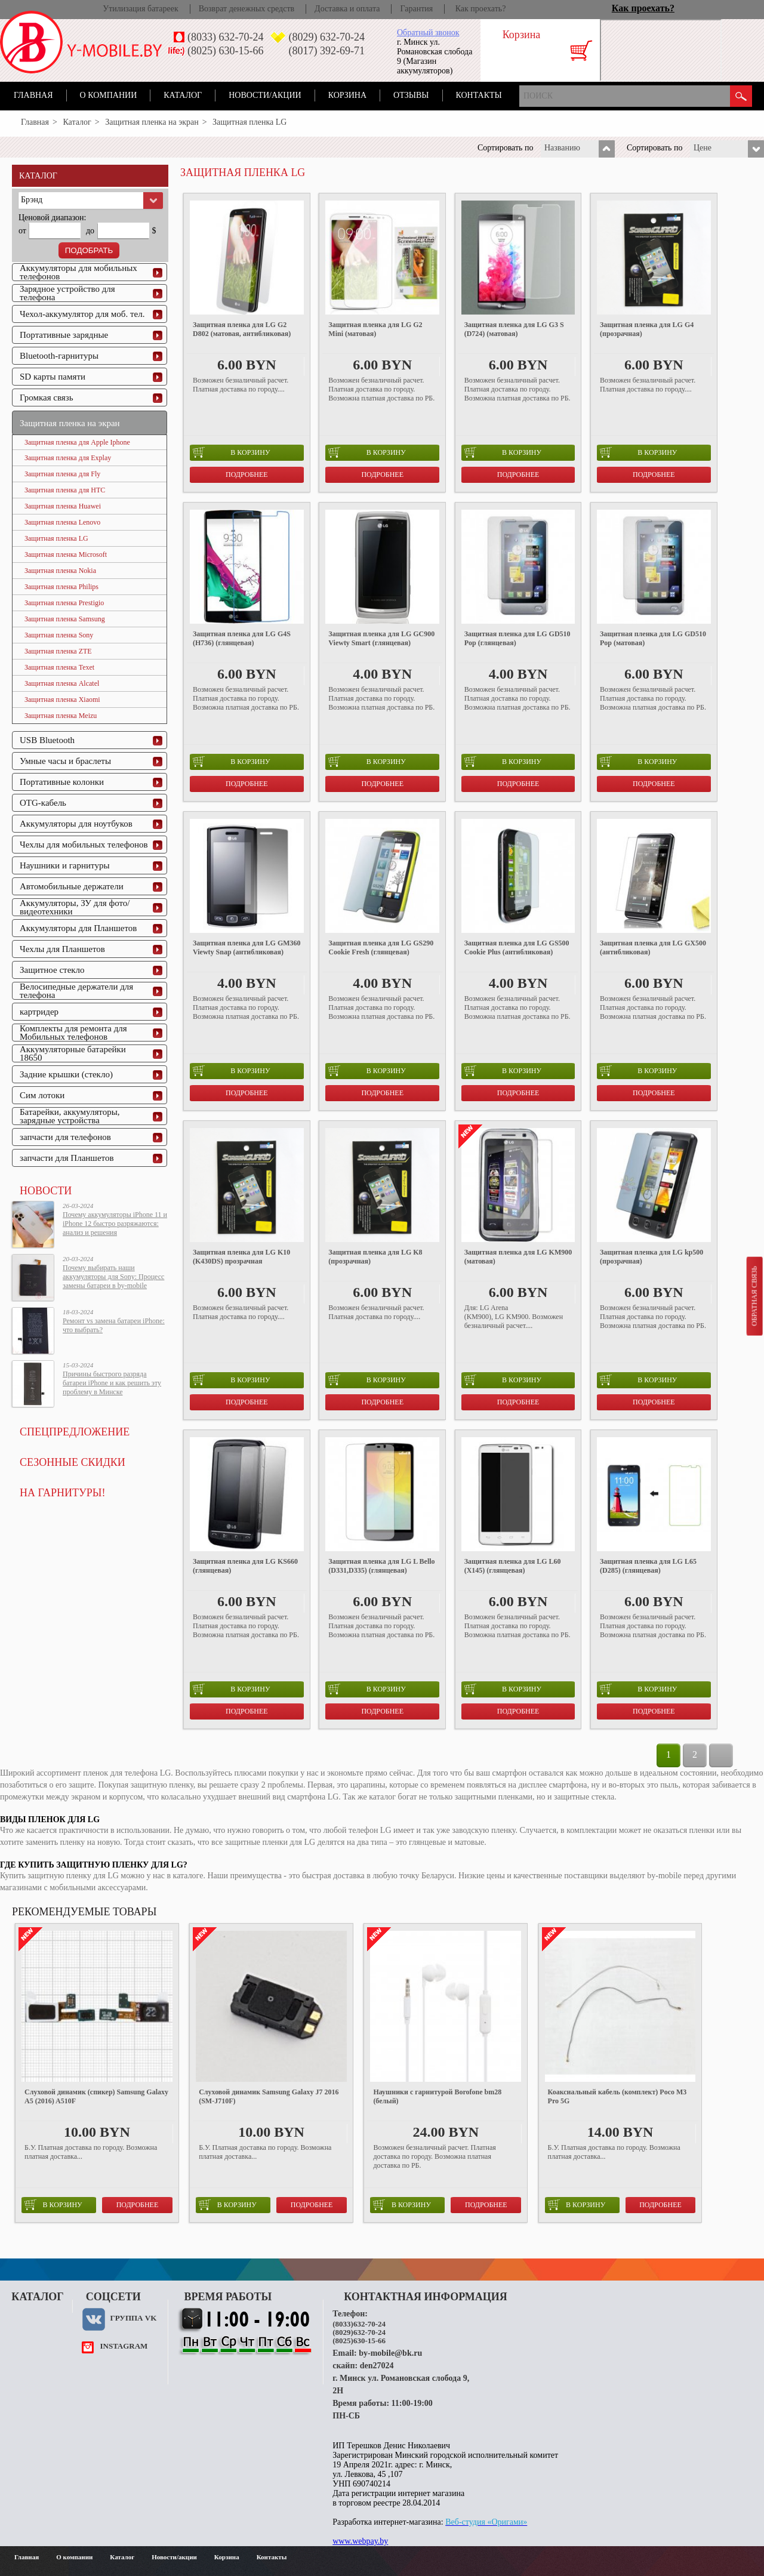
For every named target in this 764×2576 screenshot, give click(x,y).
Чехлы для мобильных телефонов (84, 844)
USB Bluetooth (47, 740)
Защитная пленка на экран (151, 122)
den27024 (377, 2365)
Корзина (347, 95)
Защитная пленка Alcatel (61, 683)
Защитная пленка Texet (59, 667)
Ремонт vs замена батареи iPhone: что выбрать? (114, 1325)
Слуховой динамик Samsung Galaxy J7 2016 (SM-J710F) (268, 2096)
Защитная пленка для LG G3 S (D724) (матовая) (514, 329)
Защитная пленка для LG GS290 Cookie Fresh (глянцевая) (380, 947)
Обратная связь (754, 1296)
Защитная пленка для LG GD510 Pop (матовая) (653, 638)
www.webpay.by (360, 2541)
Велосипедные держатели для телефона (76, 991)
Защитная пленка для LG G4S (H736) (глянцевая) (242, 638)
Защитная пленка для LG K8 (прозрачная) (375, 1256)
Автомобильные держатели (72, 886)
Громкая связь (46, 397)
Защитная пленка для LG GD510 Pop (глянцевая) (517, 638)
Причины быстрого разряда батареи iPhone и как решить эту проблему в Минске (112, 1383)
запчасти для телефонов (65, 1137)
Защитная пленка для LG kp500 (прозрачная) (651, 1256)
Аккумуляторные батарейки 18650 (73, 1053)
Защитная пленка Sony (58, 635)
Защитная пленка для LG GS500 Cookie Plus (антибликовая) (516, 947)
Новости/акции (265, 95)
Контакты (479, 95)
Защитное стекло (52, 970)
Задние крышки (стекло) (66, 1074)
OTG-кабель (43, 803)
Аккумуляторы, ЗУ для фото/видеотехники (75, 907)
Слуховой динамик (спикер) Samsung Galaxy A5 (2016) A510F (96, 2096)
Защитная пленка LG (56, 538)
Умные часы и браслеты (65, 761)
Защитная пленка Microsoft (65, 554)
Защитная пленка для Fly (62, 474)
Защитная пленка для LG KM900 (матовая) (518, 1256)
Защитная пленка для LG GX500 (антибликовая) (653, 947)
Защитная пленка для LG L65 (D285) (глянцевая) (648, 1565)
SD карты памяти (52, 376)
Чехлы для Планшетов (62, 949)
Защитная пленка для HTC (64, 490)
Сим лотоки (42, 1095)
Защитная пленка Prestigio (64, 603)
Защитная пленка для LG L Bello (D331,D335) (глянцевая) (381, 1565)
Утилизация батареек (140, 8)
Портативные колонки (62, 782)
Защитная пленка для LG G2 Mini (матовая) (375, 329)
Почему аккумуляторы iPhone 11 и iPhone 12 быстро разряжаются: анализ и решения (115, 1223)
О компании (108, 95)
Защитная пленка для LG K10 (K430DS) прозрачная (241, 1256)
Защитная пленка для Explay (67, 458)
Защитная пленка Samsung (64, 619)
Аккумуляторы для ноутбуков (76, 823)
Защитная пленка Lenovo (62, 522)
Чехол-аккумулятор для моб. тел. (82, 314)
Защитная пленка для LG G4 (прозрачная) (647, 329)
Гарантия (416, 8)
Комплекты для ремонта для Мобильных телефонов (73, 1033)
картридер (39, 1011)
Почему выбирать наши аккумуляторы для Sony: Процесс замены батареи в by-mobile (113, 1277)
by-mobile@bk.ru (390, 2353)
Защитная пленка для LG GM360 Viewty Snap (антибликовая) (247, 947)
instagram (123, 2345)
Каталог (183, 95)
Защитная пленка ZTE (58, 651)
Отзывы (411, 95)
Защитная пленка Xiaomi (62, 699)
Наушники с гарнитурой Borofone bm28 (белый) (437, 2096)
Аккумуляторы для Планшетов (78, 928)
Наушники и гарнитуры (64, 865)
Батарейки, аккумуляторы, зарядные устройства (70, 1116)
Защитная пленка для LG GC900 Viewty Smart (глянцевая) (381, 638)
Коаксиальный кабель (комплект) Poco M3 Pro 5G (617, 2096)
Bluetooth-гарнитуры (59, 355)
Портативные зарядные (64, 335)
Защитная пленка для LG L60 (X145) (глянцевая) (512, 1565)
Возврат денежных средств (246, 8)
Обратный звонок (428, 32)
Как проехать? (480, 8)
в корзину (231, 452)
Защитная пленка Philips (61, 587)
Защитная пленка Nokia (60, 570)
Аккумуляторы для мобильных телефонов (78, 272)
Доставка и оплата (347, 8)
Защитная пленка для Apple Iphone (77, 442)
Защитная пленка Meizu (60, 715)
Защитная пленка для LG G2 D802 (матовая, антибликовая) (242, 329)
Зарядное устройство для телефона (67, 293)
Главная (33, 95)
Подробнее (247, 474)
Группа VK (133, 2317)
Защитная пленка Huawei (62, 506)
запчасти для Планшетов (67, 1158)
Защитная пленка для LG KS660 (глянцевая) (245, 1565)
